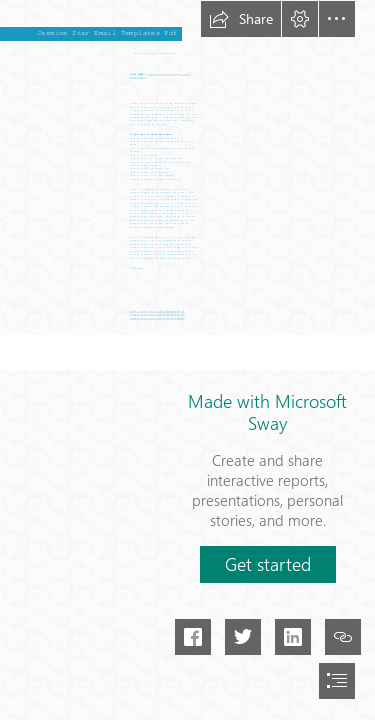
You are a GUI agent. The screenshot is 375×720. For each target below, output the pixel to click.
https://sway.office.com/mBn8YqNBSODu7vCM (157, 315)
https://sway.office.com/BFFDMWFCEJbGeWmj (157, 318)
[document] (187, 360)
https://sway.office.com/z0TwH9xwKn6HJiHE (157, 311)
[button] (241, 19)
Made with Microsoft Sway (267, 412)
